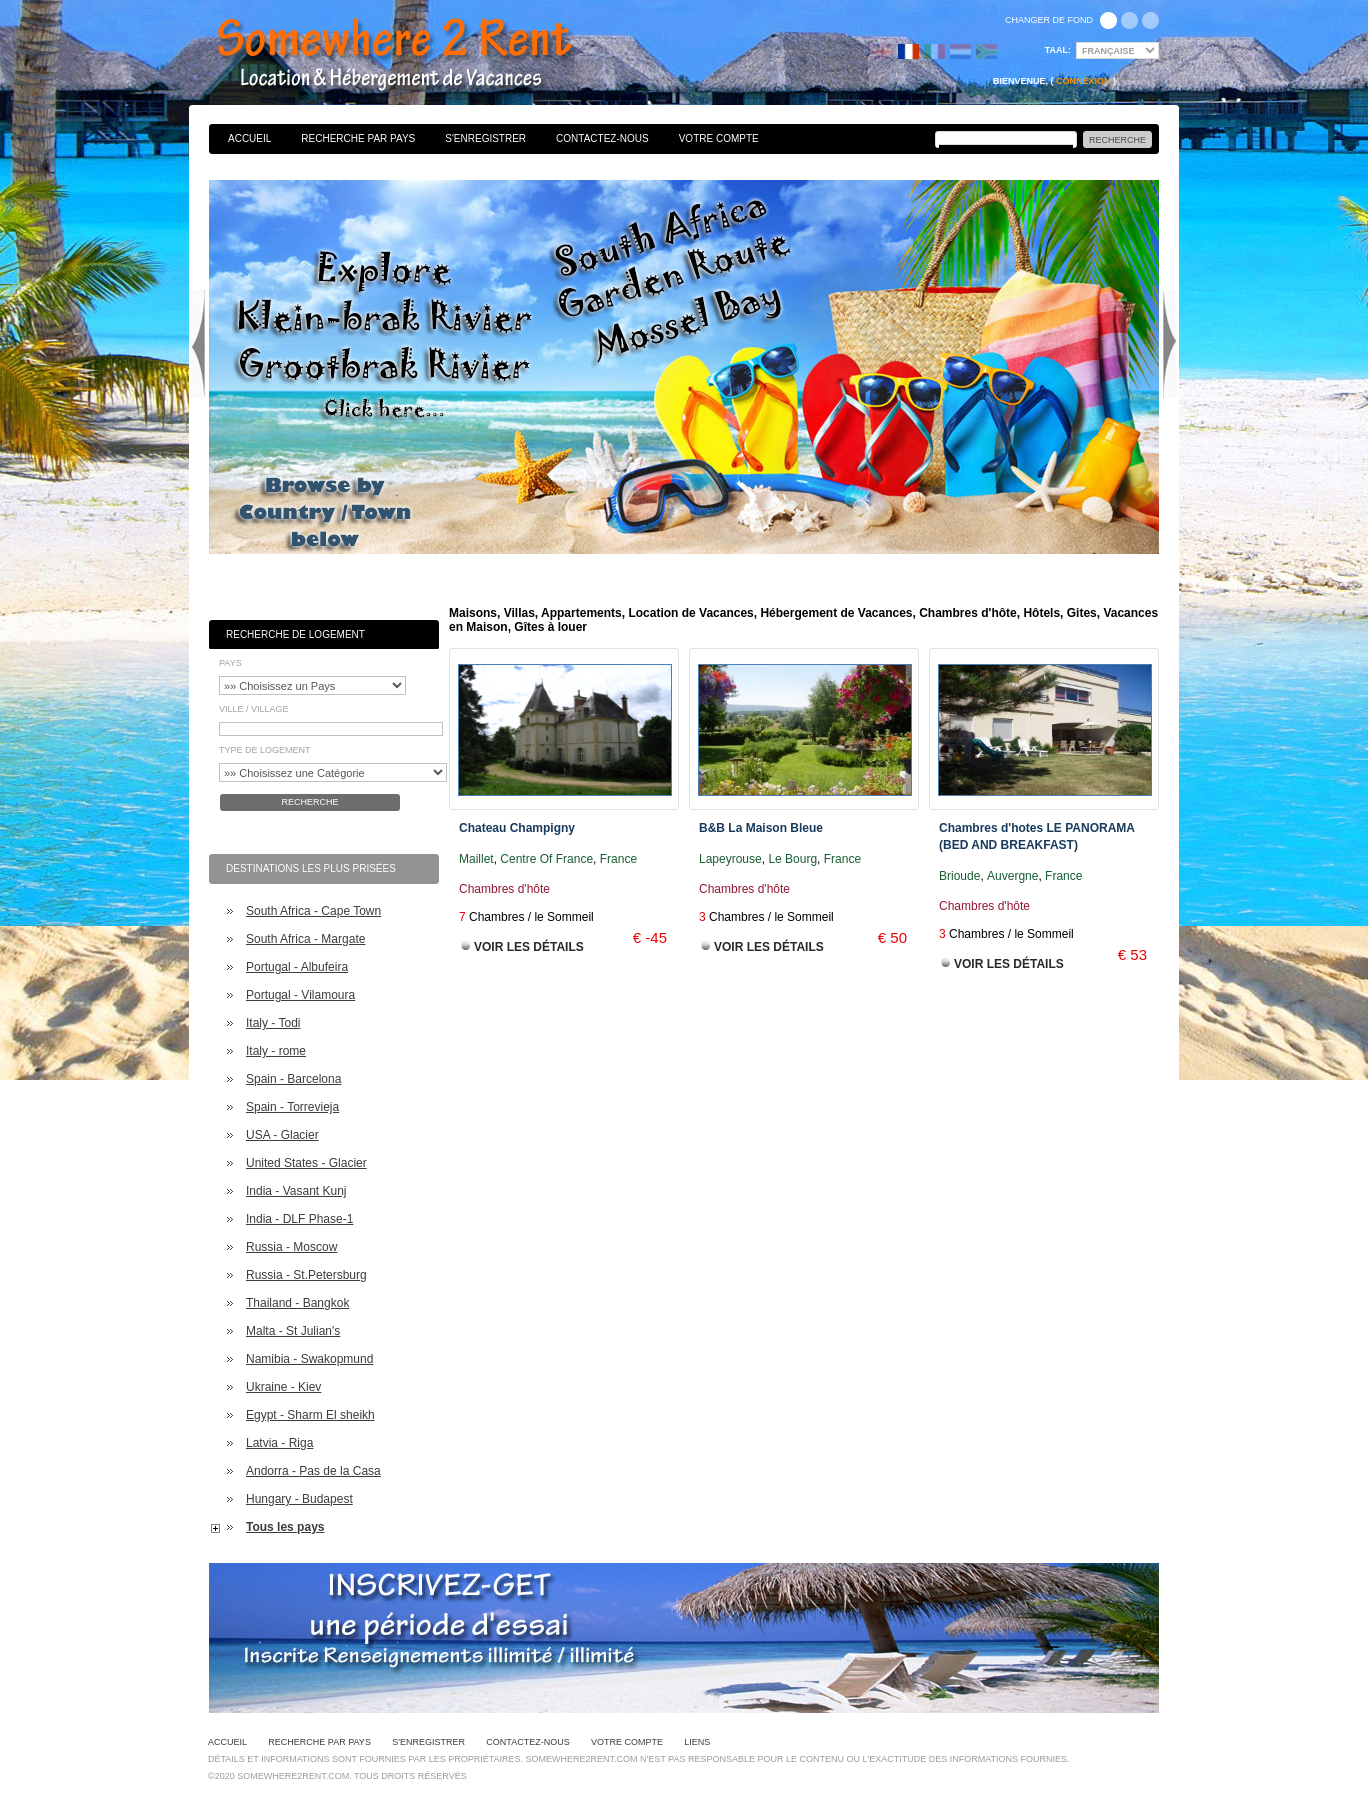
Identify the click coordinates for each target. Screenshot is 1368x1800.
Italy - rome (276, 1051)
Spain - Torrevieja (292, 1107)
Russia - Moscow (291, 1247)
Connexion (1083, 81)
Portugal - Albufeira (297, 967)
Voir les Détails (529, 947)
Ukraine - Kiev (283, 1387)
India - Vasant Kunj (296, 1191)
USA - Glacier (282, 1135)
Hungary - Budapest (299, 1499)
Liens (697, 1742)
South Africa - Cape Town (313, 911)
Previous (198, 344)
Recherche (309, 802)
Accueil (249, 138)
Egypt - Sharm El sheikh (310, 1415)
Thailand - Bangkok (297, 1303)
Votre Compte (719, 138)
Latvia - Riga (279, 1443)
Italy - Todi (273, 1023)
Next (1170, 344)
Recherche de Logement (295, 634)
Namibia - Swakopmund (309, 1359)
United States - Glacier (306, 1163)
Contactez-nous (602, 138)
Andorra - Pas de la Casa (313, 1471)
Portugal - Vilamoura (300, 995)
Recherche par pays (358, 138)
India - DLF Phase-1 (299, 1219)
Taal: (1058, 50)
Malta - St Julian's (293, 1331)
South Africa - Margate (305, 939)
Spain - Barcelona (293, 1079)
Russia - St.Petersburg (306, 1275)
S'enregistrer (485, 138)
